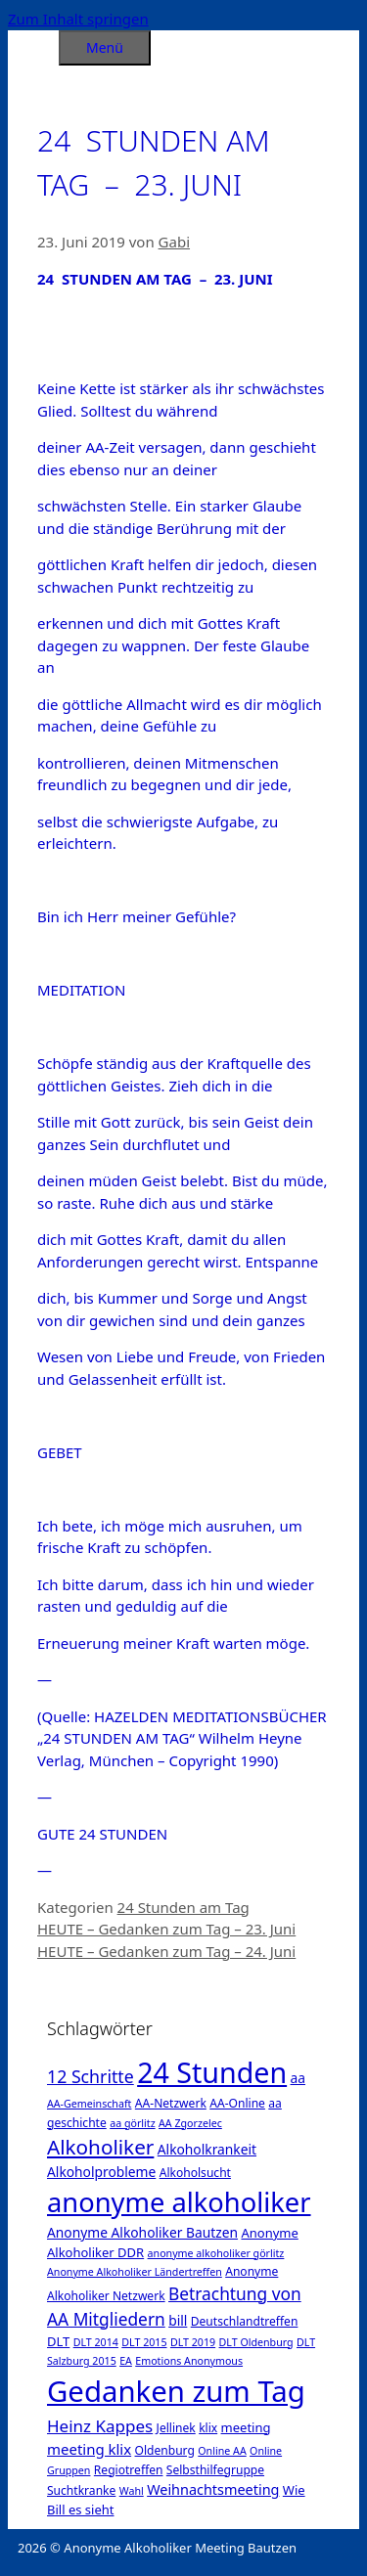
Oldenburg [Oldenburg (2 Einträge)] (165, 2450)
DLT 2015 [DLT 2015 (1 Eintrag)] (143, 2342)
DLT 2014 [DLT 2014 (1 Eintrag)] (95, 2342)
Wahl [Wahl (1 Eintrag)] (131, 2491)
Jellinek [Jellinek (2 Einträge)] (176, 2428)
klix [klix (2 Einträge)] (208, 2428)
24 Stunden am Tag (183, 1907)
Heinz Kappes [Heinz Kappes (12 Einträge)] (100, 2426)
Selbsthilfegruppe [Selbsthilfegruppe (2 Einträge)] (215, 2470)
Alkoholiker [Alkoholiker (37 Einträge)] (100, 2146)
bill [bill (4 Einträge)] (177, 2320)
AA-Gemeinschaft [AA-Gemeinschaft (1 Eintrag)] (89, 2103)
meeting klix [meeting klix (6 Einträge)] (89, 2449)
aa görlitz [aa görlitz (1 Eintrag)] (132, 2123)
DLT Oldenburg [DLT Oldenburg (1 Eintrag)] (256, 2342)
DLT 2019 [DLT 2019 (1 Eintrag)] (192, 2342)
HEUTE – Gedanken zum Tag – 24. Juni (166, 1951)
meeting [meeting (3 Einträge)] (246, 2427)
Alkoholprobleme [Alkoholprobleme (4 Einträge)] (101, 2171)
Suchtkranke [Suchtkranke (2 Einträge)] (81, 2490)
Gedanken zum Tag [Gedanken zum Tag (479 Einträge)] (176, 2391)
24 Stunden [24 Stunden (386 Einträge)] (212, 2072)
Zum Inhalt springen (78, 18)
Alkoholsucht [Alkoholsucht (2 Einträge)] (195, 2172)
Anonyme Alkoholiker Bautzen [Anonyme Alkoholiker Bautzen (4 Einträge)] (142, 2232)
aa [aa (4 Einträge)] (298, 2077)
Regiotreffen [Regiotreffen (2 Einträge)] (128, 2470)
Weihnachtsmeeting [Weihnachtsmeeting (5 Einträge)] (213, 2489)
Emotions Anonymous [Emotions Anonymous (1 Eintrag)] (189, 2361)
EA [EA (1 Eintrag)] (125, 2361)
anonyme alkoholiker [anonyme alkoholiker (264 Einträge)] (179, 2202)
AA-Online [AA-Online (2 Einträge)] (237, 2103)
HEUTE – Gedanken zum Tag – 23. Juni (166, 1928)
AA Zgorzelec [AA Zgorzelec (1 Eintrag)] (190, 2123)
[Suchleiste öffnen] (33, 44)
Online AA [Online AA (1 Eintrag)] (222, 2451)
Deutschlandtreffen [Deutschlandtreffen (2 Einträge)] (244, 2321)
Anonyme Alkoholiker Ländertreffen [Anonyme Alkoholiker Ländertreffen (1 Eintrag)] (134, 2272)
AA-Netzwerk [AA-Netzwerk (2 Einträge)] (170, 2103)
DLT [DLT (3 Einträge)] (58, 2341)
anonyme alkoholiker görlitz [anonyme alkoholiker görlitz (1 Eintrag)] (216, 2253)
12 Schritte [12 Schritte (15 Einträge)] (90, 2076)
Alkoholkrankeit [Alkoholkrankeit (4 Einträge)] (207, 2149)
